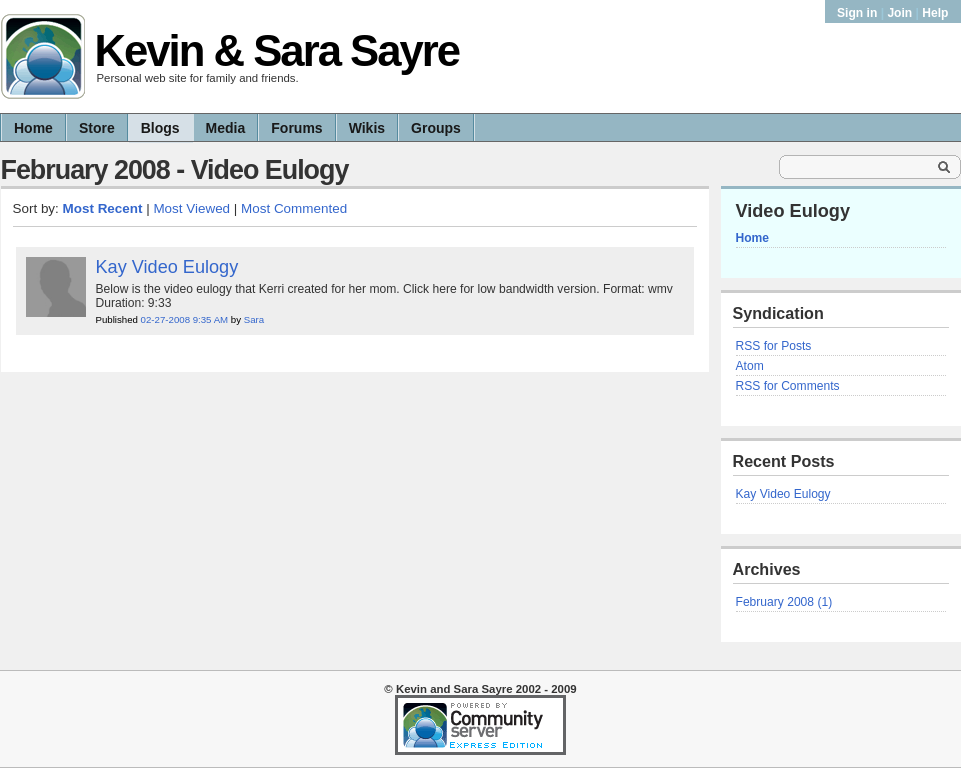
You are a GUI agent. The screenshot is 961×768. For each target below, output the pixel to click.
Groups (436, 128)
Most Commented (294, 208)
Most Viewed (191, 208)
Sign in (859, 13)
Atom (750, 366)
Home (33, 128)
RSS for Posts (774, 346)
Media (226, 128)
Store (97, 128)
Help (935, 13)
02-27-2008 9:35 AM (185, 319)
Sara (254, 319)
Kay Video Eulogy (783, 494)
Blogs (160, 128)
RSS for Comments (788, 386)
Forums (296, 128)
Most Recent (103, 208)
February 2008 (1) (784, 602)
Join (899, 13)
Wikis (367, 128)
